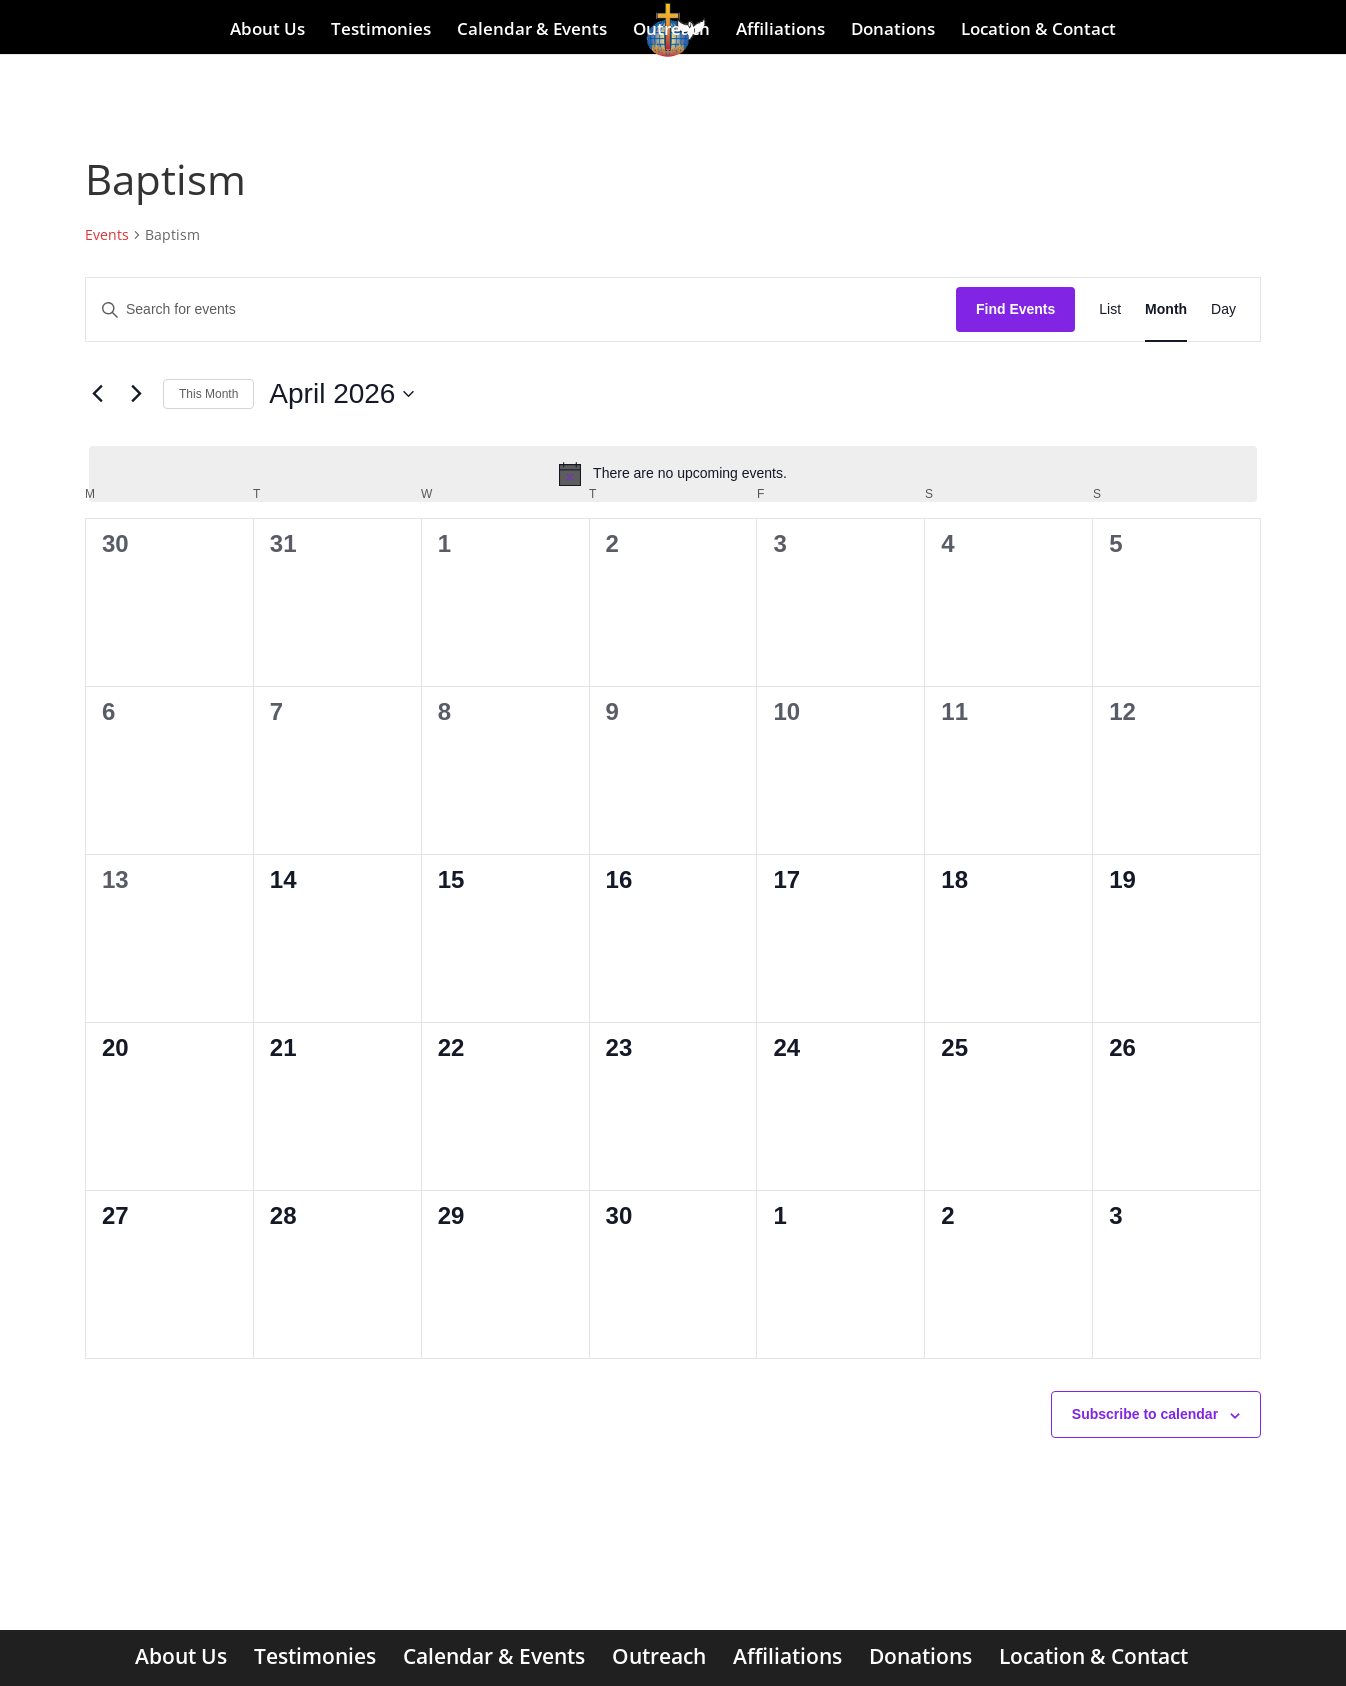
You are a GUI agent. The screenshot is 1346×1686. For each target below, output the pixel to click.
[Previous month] (97, 394)
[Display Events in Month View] (1166, 309)
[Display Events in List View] (1110, 309)
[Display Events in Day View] (1223, 309)
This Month (208, 394)
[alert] (673, 474)
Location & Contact (1038, 30)
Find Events (1015, 309)
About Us (267, 30)
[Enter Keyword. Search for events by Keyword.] (521, 309)
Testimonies (381, 30)
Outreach (671, 30)
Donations (893, 30)
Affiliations (780, 30)
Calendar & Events (532, 30)
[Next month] (136, 394)
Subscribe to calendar (1145, 1414)
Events (107, 234)
